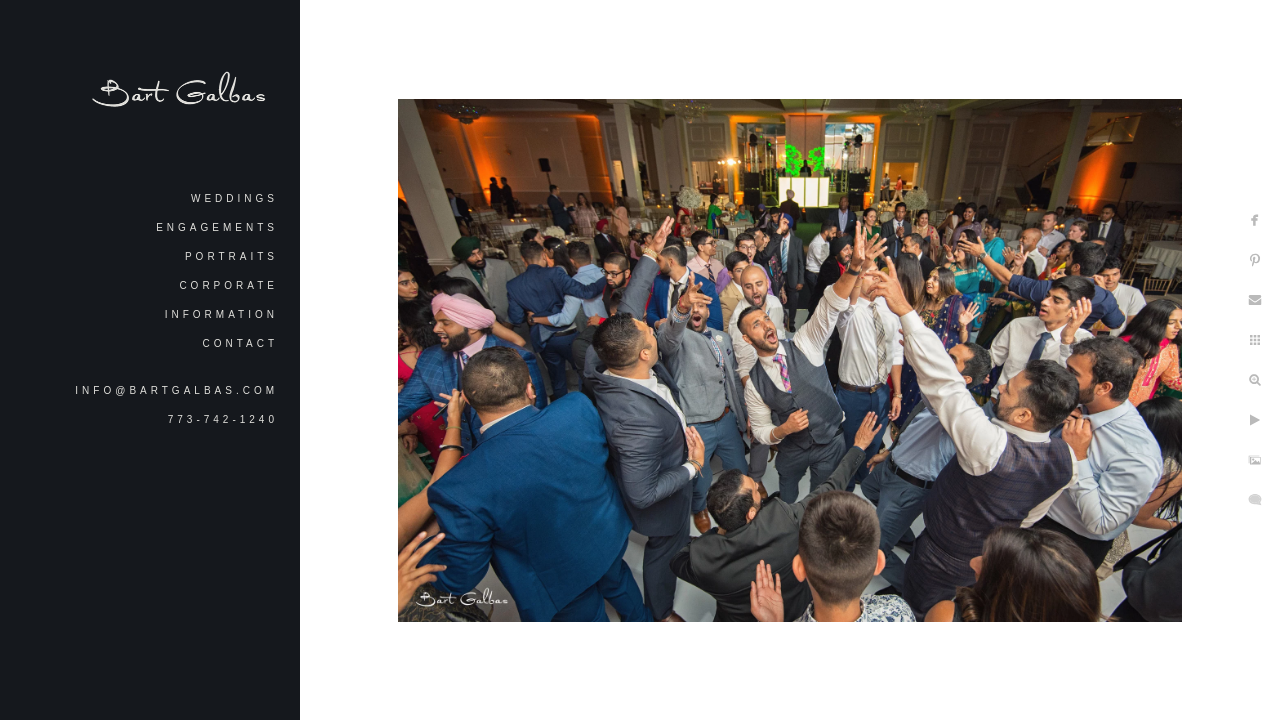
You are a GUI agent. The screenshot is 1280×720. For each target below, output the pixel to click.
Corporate (228, 285)
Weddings (234, 198)
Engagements (217, 227)
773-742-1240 (223, 419)
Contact (240, 343)
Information (221, 314)
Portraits (231, 256)
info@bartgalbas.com (176, 390)
